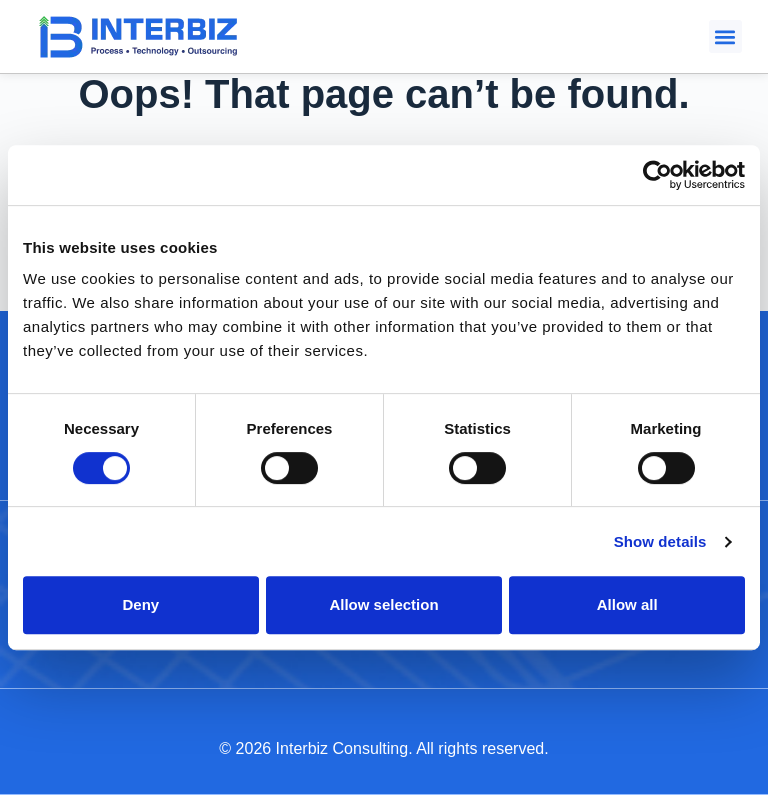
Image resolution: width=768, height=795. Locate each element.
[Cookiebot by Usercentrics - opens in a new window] (657, 175)
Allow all (627, 604)
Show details (660, 541)
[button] (725, 36)
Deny (140, 604)
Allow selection (383, 604)
